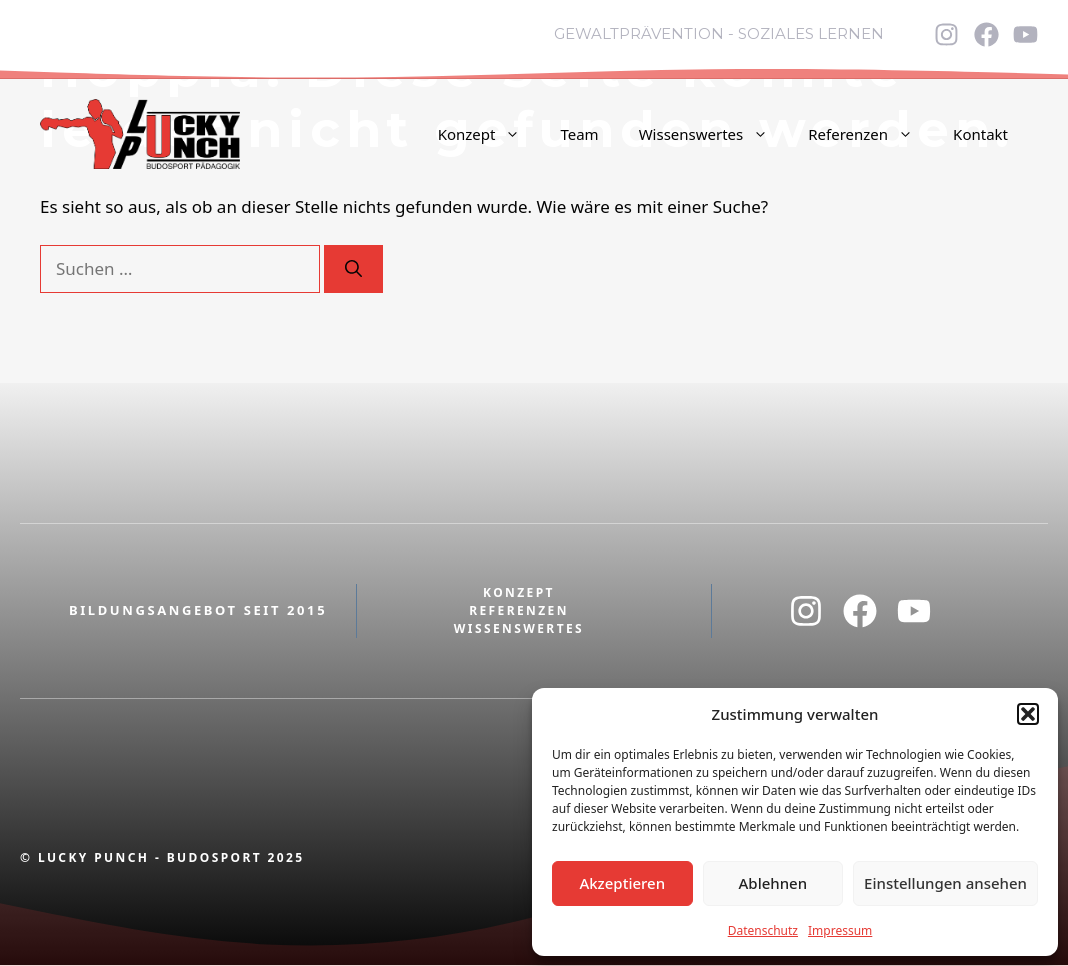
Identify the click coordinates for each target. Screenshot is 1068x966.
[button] (1028, 714)
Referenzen (870, 134)
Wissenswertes (714, 134)
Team (579, 134)
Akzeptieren (622, 883)
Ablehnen (773, 883)
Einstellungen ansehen (945, 883)
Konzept (489, 134)
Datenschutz (763, 930)
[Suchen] (353, 269)
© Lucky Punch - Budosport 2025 (162, 857)
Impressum (840, 930)
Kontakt (980, 134)
